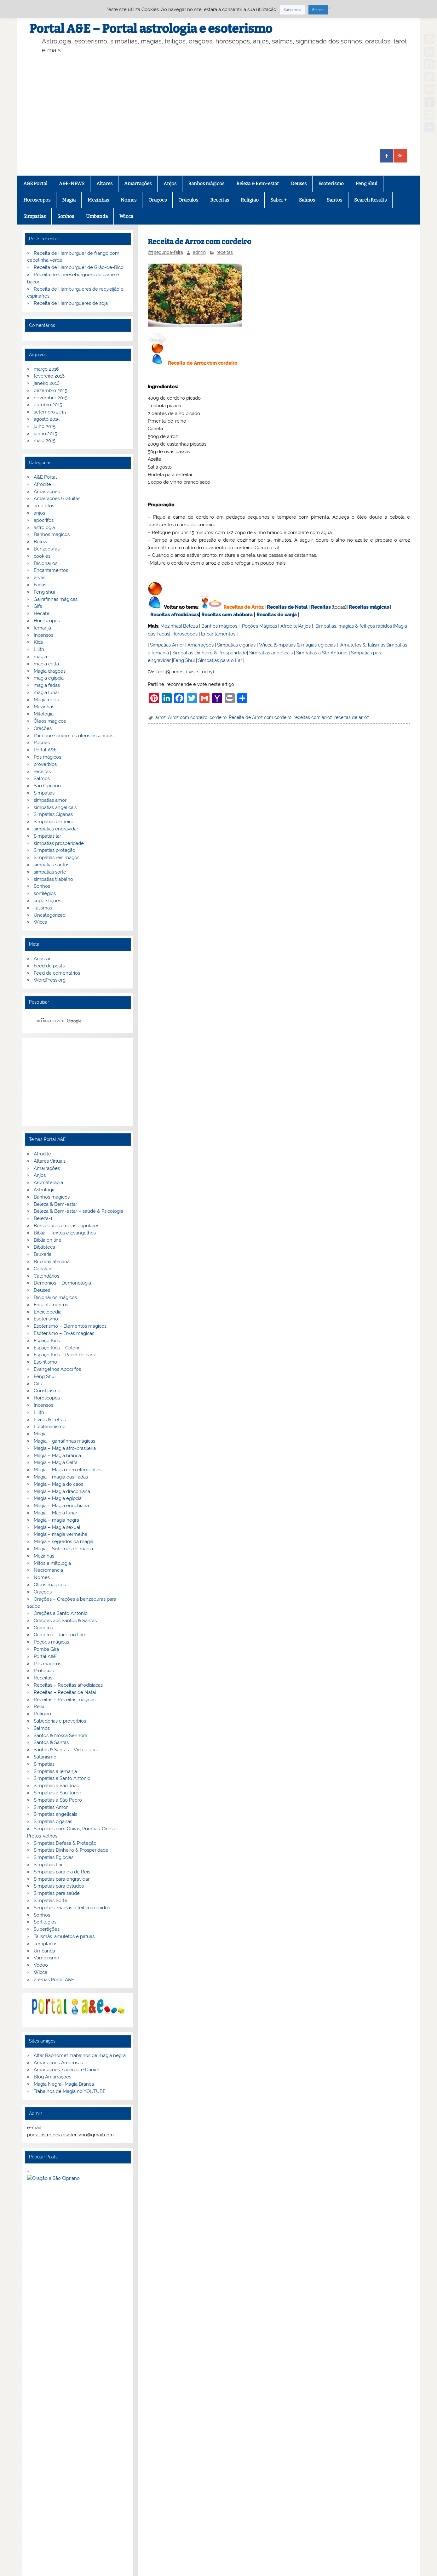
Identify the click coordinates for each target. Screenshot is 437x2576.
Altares (104, 183)
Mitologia (44, 714)
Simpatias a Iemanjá (55, 1771)
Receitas (219, 200)
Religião (250, 200)
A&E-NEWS (71, 183)
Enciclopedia (47, 1312)
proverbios (45, 764)
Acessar (42, 958)
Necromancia (48, 1570)
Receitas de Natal (287, 607)
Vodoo (41, 1965)
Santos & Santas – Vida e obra (66, 1749)
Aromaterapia (48, 1182)
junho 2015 (45, 433)
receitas (224, 252)
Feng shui (44, 592)
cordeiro (218, 717)
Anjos (170, 183)
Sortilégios (45, 1922)
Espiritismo (45, 1362)
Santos (334, 200)
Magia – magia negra (56, 1520)
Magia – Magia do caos (58, 1484)
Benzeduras (47, 549)
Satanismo (45, 1757)
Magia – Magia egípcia (58, 1498)
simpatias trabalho (53, 879)
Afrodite (289, 626)
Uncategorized (50, 915)
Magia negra (47, 700)
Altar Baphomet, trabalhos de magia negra (80, 2055)
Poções (42, 742)
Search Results (370, 200)
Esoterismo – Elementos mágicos (70, 1326)
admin (199, 252)
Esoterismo (331, 183)
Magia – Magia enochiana (61, 1505)
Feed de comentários (57, 973)
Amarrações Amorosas (58, 2063)
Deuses (299, 183)
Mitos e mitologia (52, 1563)
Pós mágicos (47, 757)
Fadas (40, 585)
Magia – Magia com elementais (67, 1470)
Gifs (38, 606)
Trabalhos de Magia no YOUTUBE (70, 2091)
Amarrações (138, 183)
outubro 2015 (48, 404)
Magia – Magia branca (57, 1455)
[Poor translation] (23, 2479)
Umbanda (97, 216)
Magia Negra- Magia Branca (64, 2084)
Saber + (278, 200)
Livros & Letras (50, 1419)
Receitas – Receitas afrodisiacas (68, 1685)
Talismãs (43, 908)
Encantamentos (218, 634)
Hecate (41, 613)
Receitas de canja (276, 615)
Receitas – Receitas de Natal (65, 1692)
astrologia (44, 527)
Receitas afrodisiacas (174, 615)
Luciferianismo (50, 1426)
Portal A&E (45, 750)
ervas (39, 577)
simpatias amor (50, 800)
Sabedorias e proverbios (60, 1721)
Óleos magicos (50, 721)
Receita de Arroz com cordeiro (260, 717)
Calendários (46, 1276)
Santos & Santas (51, 1742)
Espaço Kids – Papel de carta (65, 1355)
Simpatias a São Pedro (58, 1800)
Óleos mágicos (50, 1584)
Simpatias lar (47, 836)
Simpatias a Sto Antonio (322, 653)
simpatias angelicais (55, 807)
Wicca (126, 216)
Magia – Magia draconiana (62, 1491)
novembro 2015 (50, 398)
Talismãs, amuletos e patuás (64, 1936)
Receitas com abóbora (227, 615)
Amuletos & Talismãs (362, 645)
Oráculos (188, 200)
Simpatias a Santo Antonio (62, 1778)
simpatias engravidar (56, 829)
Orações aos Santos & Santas (65, 1620)
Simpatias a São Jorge (57, 1793)
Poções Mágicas (259, 626)
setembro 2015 (50, 412)
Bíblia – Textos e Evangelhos (65, 1233)
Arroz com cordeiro (187, 717)
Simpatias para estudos (59, 1886)
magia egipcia (49, 678)
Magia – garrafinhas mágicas (64, 1441)
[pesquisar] (70, 1021)
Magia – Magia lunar (55, 1513)
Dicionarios (45, 563)
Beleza (190, 626)
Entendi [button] (318, 10)
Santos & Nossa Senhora (60, 1735)
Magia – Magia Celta (56, 1462)
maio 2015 (44, 440)
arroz (160, 717)
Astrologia (44, 1190)
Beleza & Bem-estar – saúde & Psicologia (78, 1211)
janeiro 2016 (47, 383)
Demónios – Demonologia (62, 1283)
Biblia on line (47, 1240)
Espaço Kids (47, 1340)
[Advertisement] (219, 102)
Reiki (39, 1706)
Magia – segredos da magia (63, 1541)
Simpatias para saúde (57, 1893)
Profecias (44, 1670)
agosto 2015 (47, 419)
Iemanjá (42, 628)
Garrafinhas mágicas (56, 599)
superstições (47, 900)
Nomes (128, 200)
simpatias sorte (50, 872)
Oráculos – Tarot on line (59, 1635)
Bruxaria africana (52, 1261)
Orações (157, 200)
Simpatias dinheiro (53, 821)
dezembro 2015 (50, 390)
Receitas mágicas (369, 607)
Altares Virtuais (50, 1161)
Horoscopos (36, 200)
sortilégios (45, 893)
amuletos (44, 506)
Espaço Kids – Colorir (56, 1348)
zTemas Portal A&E (54, 1979)
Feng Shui (366, 183)
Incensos (43, 635)
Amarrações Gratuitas (57, 498)
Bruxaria (42, 1254)
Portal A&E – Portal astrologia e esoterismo (150, 28)
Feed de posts (49, 966)
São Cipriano (47, 786)
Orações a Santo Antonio (61, 1613)
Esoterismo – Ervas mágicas (64, 1333)
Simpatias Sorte (50, 1900)
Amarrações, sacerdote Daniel (66, 2069)
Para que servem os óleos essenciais (73, 735)
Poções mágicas (51, 1642)
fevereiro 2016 (49, 376)
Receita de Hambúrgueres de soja (71, 303)
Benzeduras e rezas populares (66, 1225)
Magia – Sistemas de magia (63, 1549)
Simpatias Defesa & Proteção (65, 1843)
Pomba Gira (46, 1649)
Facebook (33, 2433)
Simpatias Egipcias (53, 1857)
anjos (39, 513)
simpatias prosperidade (59, 843)
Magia (69, 200)
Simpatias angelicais (271, 653)
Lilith (39, 649)
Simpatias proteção (54, 850)
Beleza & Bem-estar (257, 183)
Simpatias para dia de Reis (62, 1872)
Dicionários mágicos (55, 1297)
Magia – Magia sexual (57, 1527)
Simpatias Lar (48, 1864)
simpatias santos (51, 865)
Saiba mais (292, 10)
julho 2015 (44, 426)
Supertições (47, 1929)
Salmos (307, 200)
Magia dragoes (50, 671)
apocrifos (44, 520)
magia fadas (47, 685)
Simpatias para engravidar (61, 1879)
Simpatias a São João (56, 1785)
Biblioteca (44, 1247)
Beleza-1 (43, 1218)
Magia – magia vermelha (60, 1534)
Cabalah (42, 1269)
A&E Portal (35, 183)
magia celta (46, 664)
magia (40, 656)
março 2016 (46, 369)
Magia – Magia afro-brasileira (65, 1448)
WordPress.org (50, 980)
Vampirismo (46, 1958)
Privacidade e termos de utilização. (70, 2365)
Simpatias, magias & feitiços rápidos (353, 626)
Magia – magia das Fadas (61, 1477)
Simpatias (34, 216)
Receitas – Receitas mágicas (64, 1699)
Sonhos (65, 216)
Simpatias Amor (167, 645)
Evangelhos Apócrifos (57, 1369)
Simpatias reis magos (56, 857)
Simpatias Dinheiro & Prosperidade (209, 653)
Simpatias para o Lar (220, 660)
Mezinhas (98, 200)
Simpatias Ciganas (53, 814)
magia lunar (46, 692)
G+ (57, 2433)
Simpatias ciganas (236, 645)
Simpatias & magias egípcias (305, 645)
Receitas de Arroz (243, 607)
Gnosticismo (47, 1390)
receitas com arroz (313, 717)
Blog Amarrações (52, 2077)
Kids (38, 642)
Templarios (45, 1943)
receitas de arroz (351, 717)
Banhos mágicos (206, 183)
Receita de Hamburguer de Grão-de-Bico (79, 267)
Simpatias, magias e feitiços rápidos (72, 1908)
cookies (42, 556)
